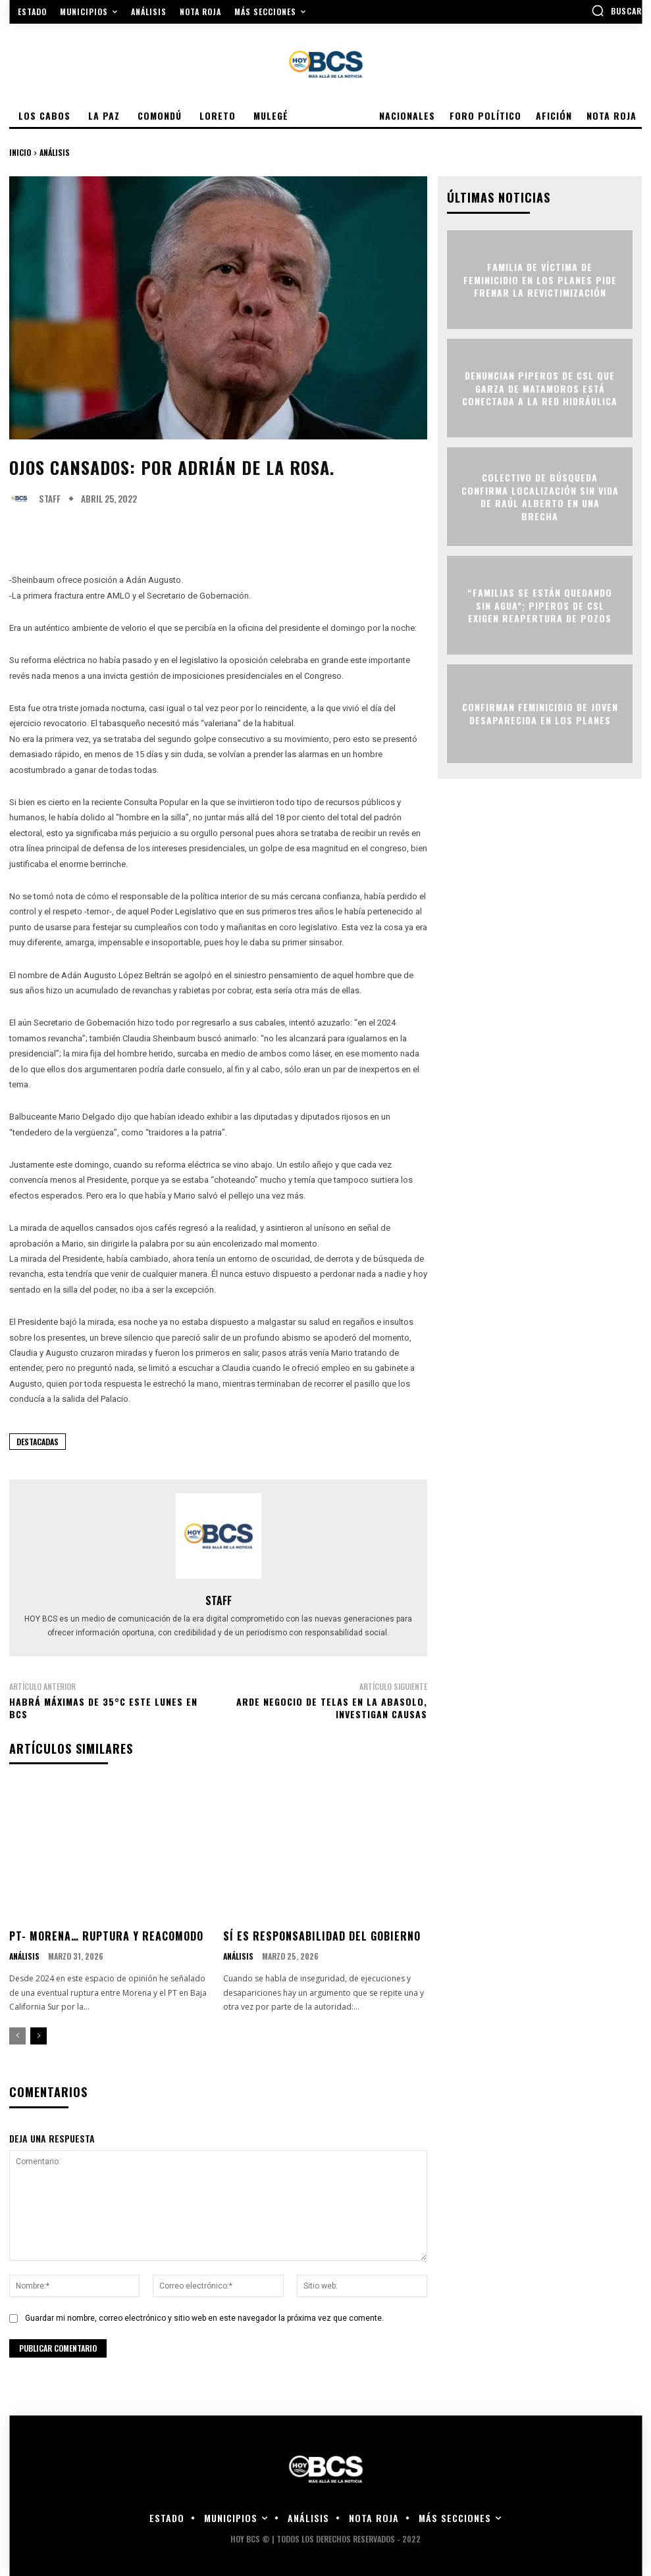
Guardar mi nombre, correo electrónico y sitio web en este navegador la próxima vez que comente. (204, 2318)
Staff (50, 499)
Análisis (54, 152)
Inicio (20, 152)
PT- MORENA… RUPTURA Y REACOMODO (106, 1936)
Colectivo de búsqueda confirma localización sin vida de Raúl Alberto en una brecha (540, 496)
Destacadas (37, 1441)
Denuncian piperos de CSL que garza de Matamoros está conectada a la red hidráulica (539, 388)
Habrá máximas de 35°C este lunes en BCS (103, 1708)
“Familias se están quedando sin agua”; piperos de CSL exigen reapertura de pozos (539, 605)
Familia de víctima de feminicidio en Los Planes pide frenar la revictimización (540, 279)
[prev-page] (17, 2035)
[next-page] (38, 2035)
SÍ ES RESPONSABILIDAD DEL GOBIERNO (322, 1936)
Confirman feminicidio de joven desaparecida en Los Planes (540, 714)
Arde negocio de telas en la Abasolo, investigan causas (331, 1708)
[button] (616, 10)
